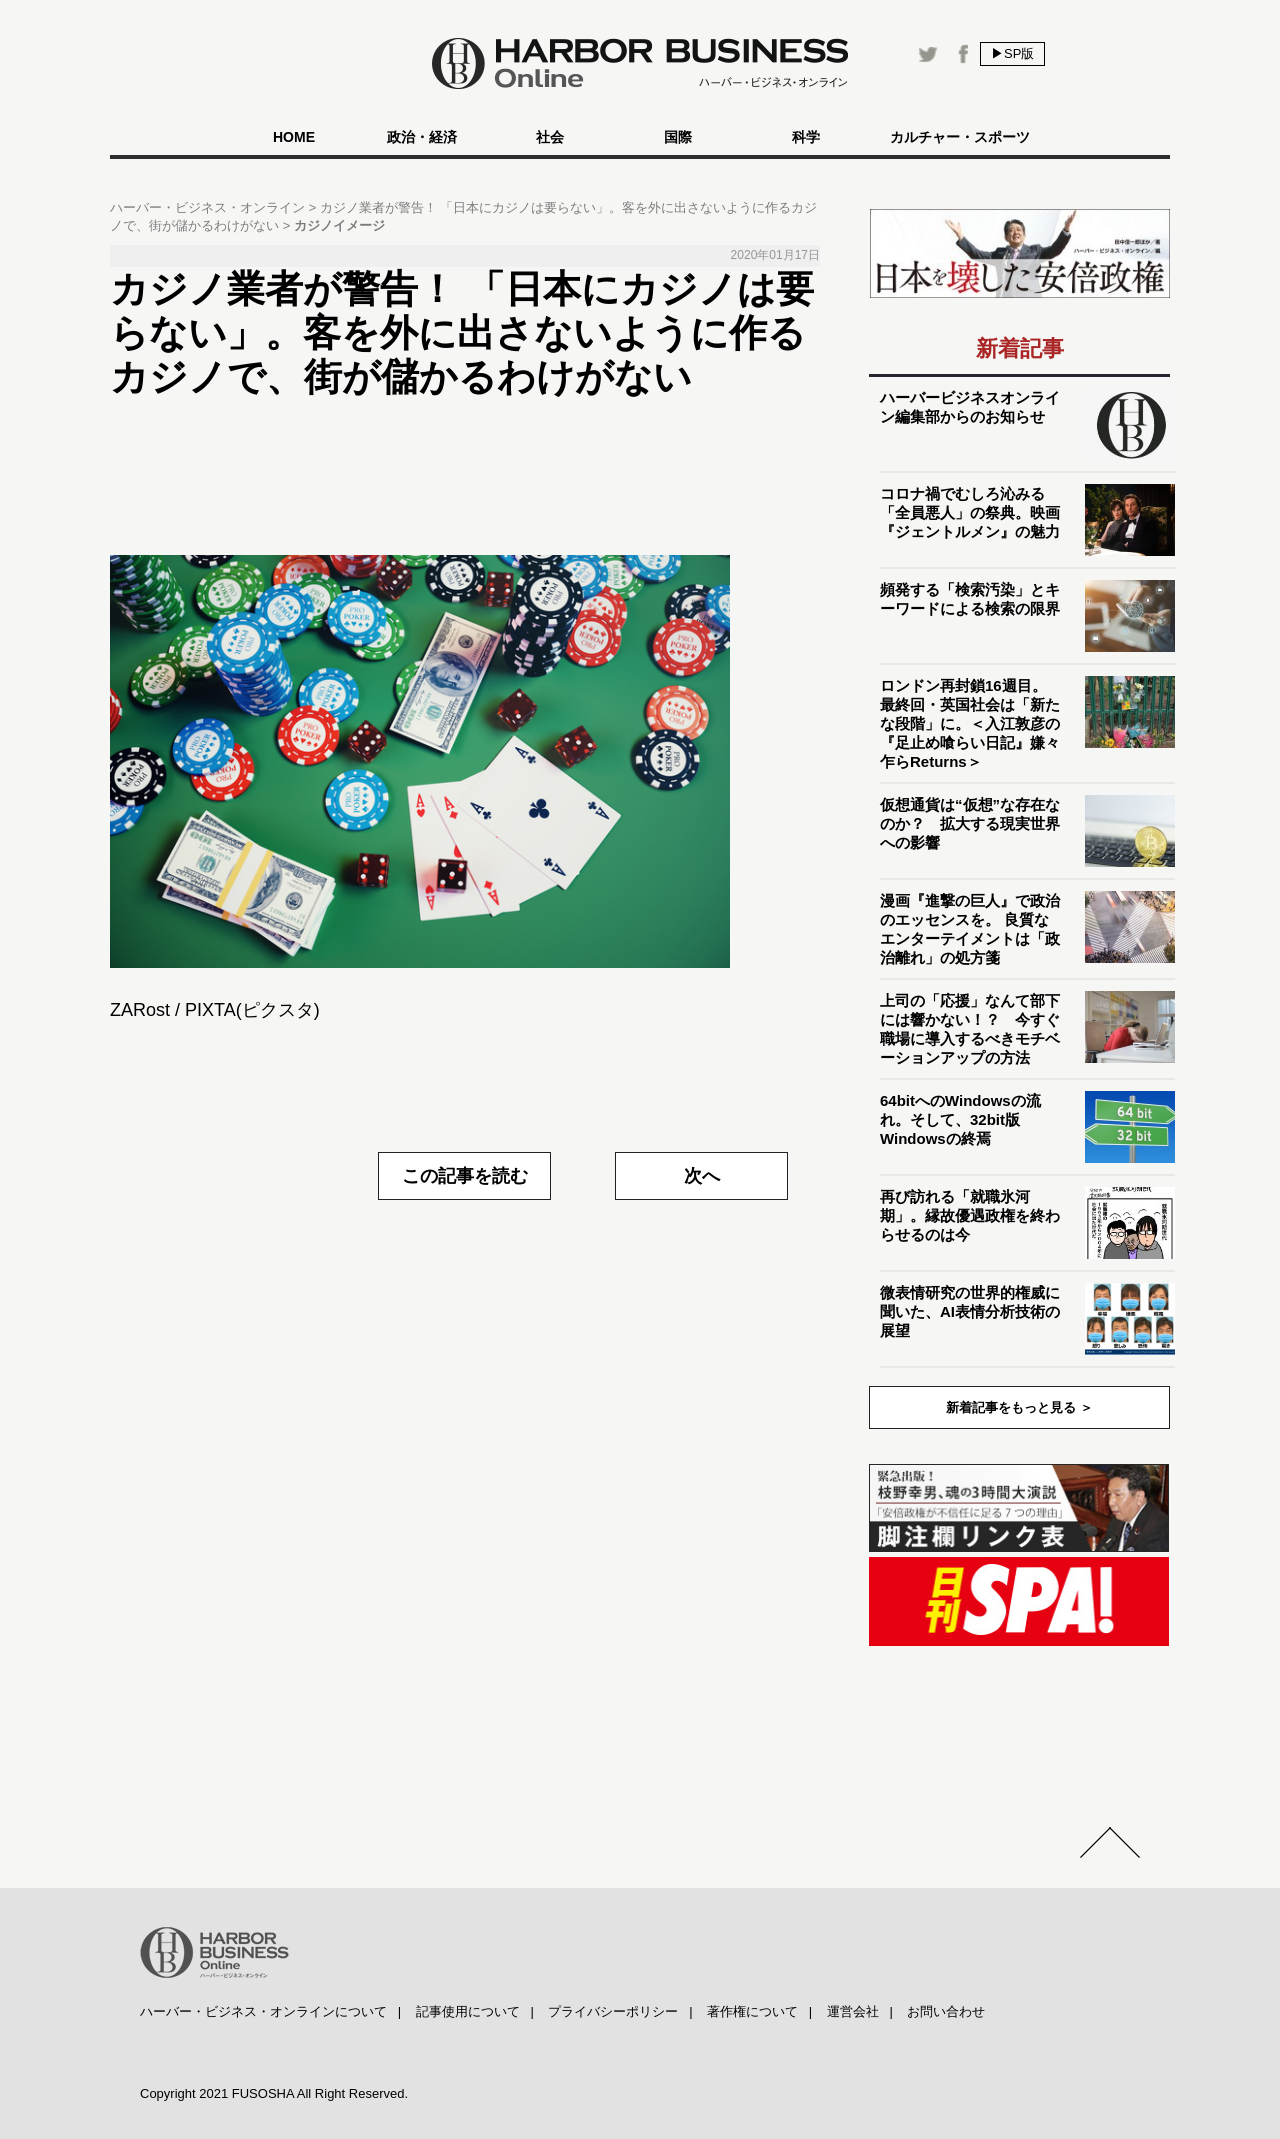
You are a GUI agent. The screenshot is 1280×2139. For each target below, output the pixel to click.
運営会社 (853, 2011)
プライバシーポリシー (613, 2011)
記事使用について (468, 2011)
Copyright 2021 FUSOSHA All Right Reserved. (274, 2093)
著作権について (752, 2011)
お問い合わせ (946, 2011)
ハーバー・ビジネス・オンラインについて (263, 2011)
